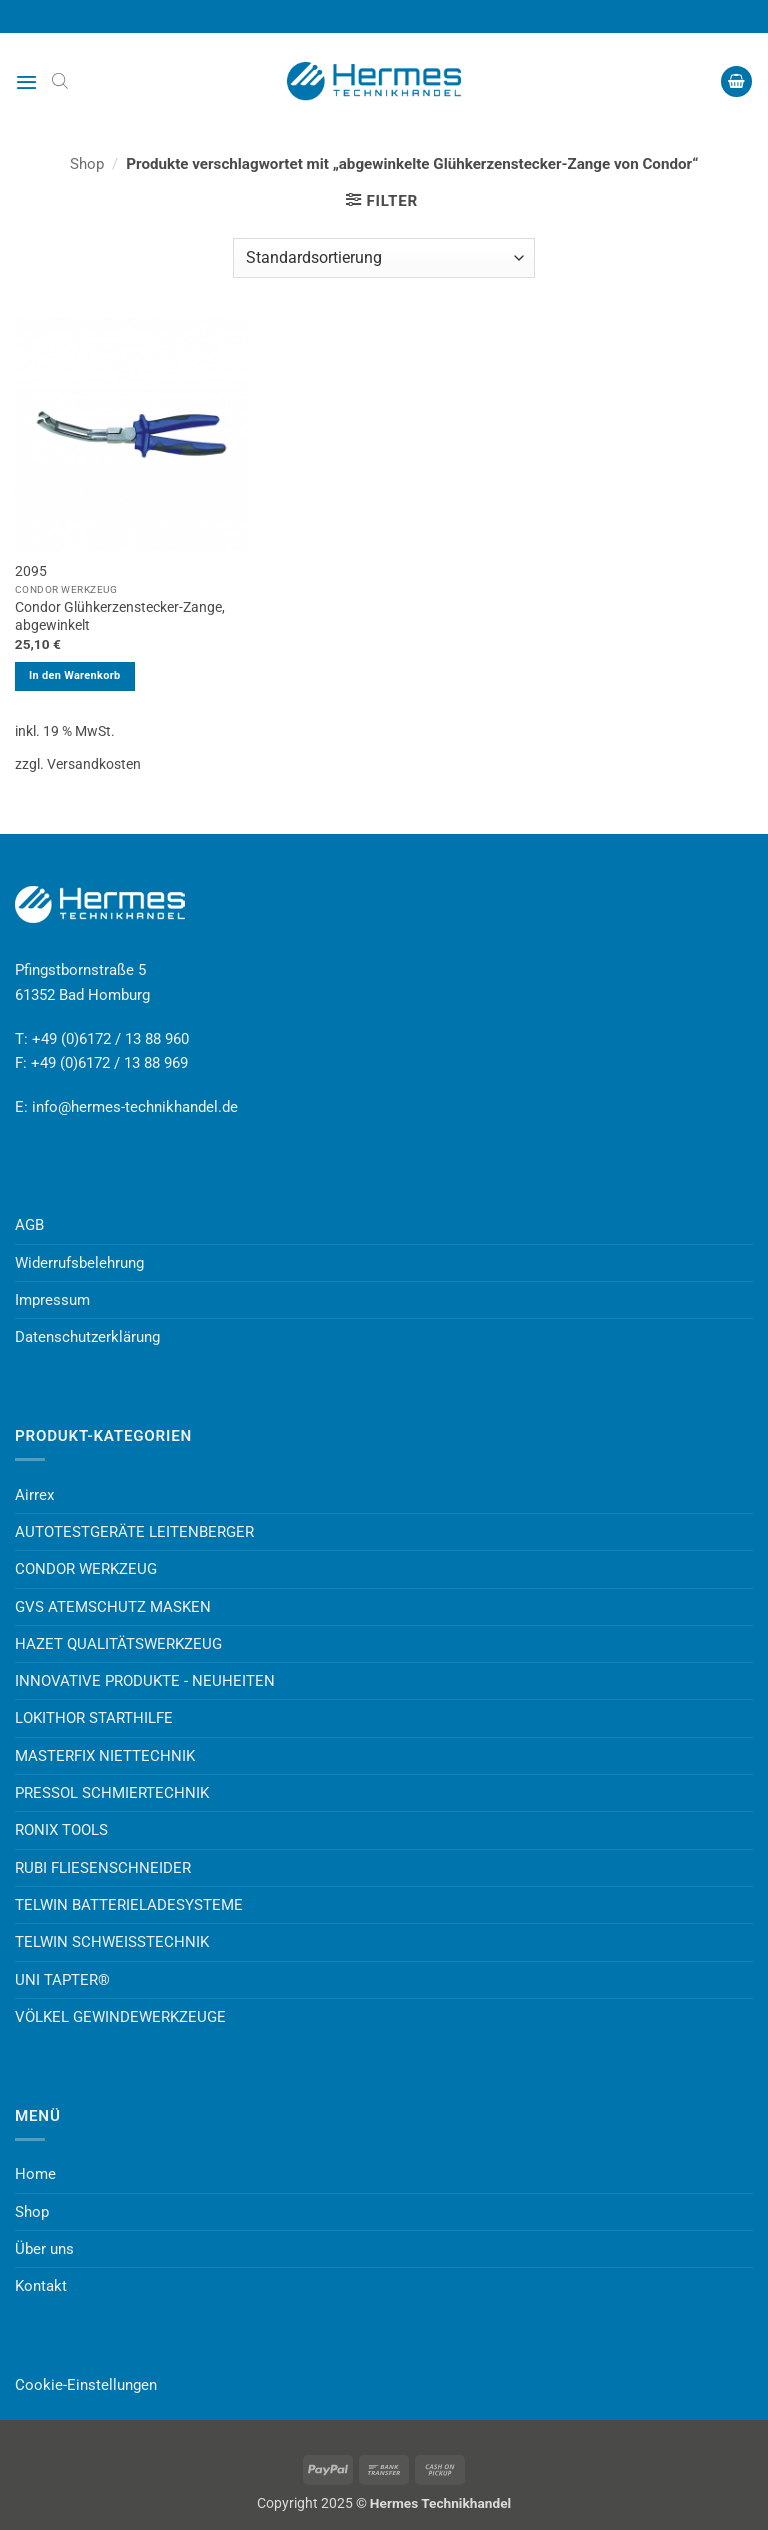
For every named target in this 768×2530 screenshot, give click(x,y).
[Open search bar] (60, 81)
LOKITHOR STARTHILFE (94, 1718)
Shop (87, 164)
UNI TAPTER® (62, 1980)
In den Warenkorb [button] (75, 675)
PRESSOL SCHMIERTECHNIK (112, 1793)
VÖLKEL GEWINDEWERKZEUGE (120, 2017)
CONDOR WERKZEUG (86, 1569)
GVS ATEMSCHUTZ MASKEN (113, 1607)
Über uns (44, 2249)
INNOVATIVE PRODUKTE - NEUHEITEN (145, 1681)
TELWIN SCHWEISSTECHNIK (112, 1942)
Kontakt (41, 2286)
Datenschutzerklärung (87, 1337)
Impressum (52, 1300)
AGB (29, 1225)
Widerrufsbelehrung (79, 1263)
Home (35, 2174)
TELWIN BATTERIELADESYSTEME (129, 1905)
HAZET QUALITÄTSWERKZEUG (118, 1644)
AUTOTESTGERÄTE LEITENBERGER (134, 1532)
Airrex (34, 1495)
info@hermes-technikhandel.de (135, 1107)
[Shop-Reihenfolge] (384, 258)
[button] (26, 82)
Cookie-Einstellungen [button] (86, 2385)
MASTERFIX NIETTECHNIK (105, 1756)
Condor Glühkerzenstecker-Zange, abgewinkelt (120, 616)
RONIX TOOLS (61, 1830)
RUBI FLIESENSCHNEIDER (103, 1868)
